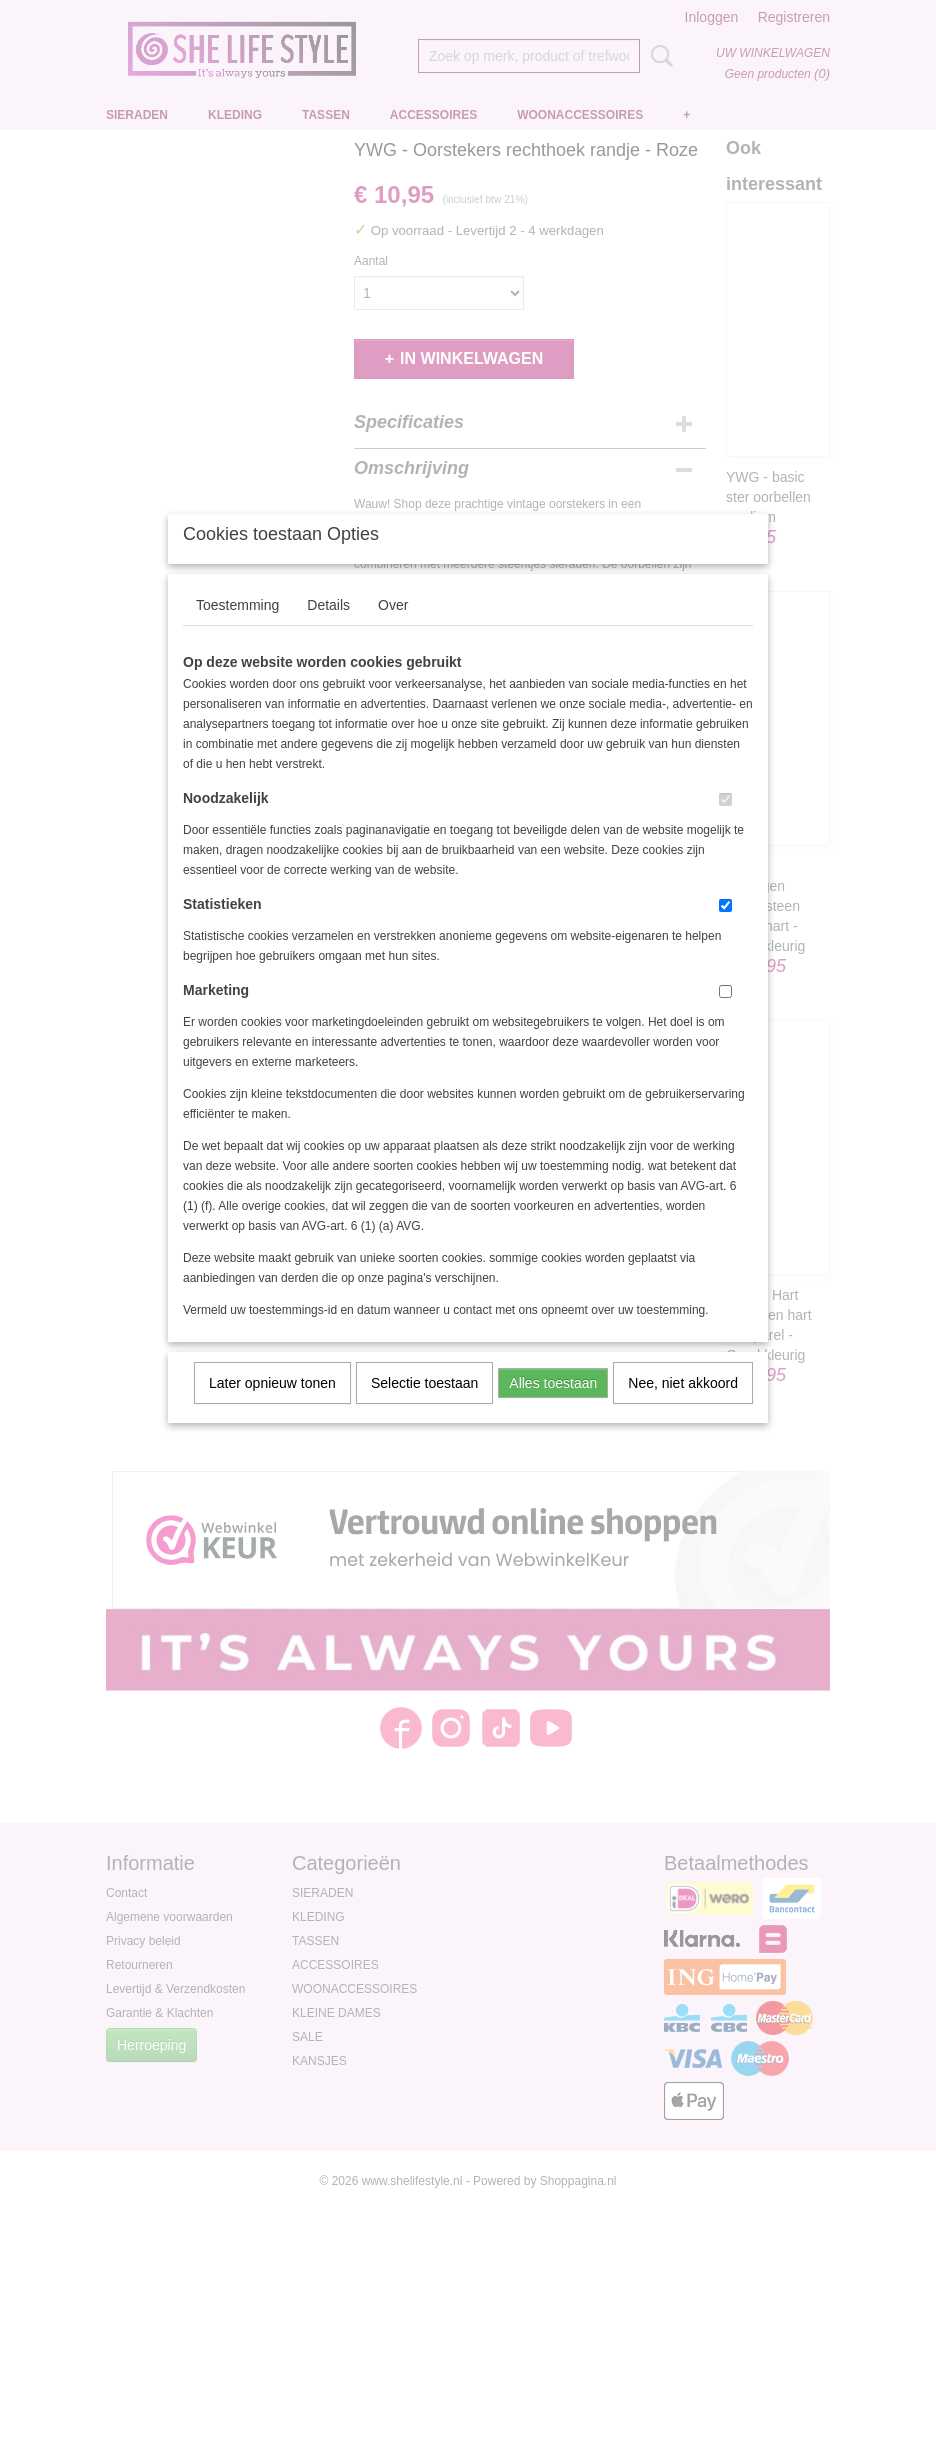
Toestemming (237, 631)
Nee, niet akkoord (683, 1409)
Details (328, 631)
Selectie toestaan (424, 1409)
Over (393, 631)
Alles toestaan (553, 1409)
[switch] (725, 825)
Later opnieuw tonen (272, 1409)
